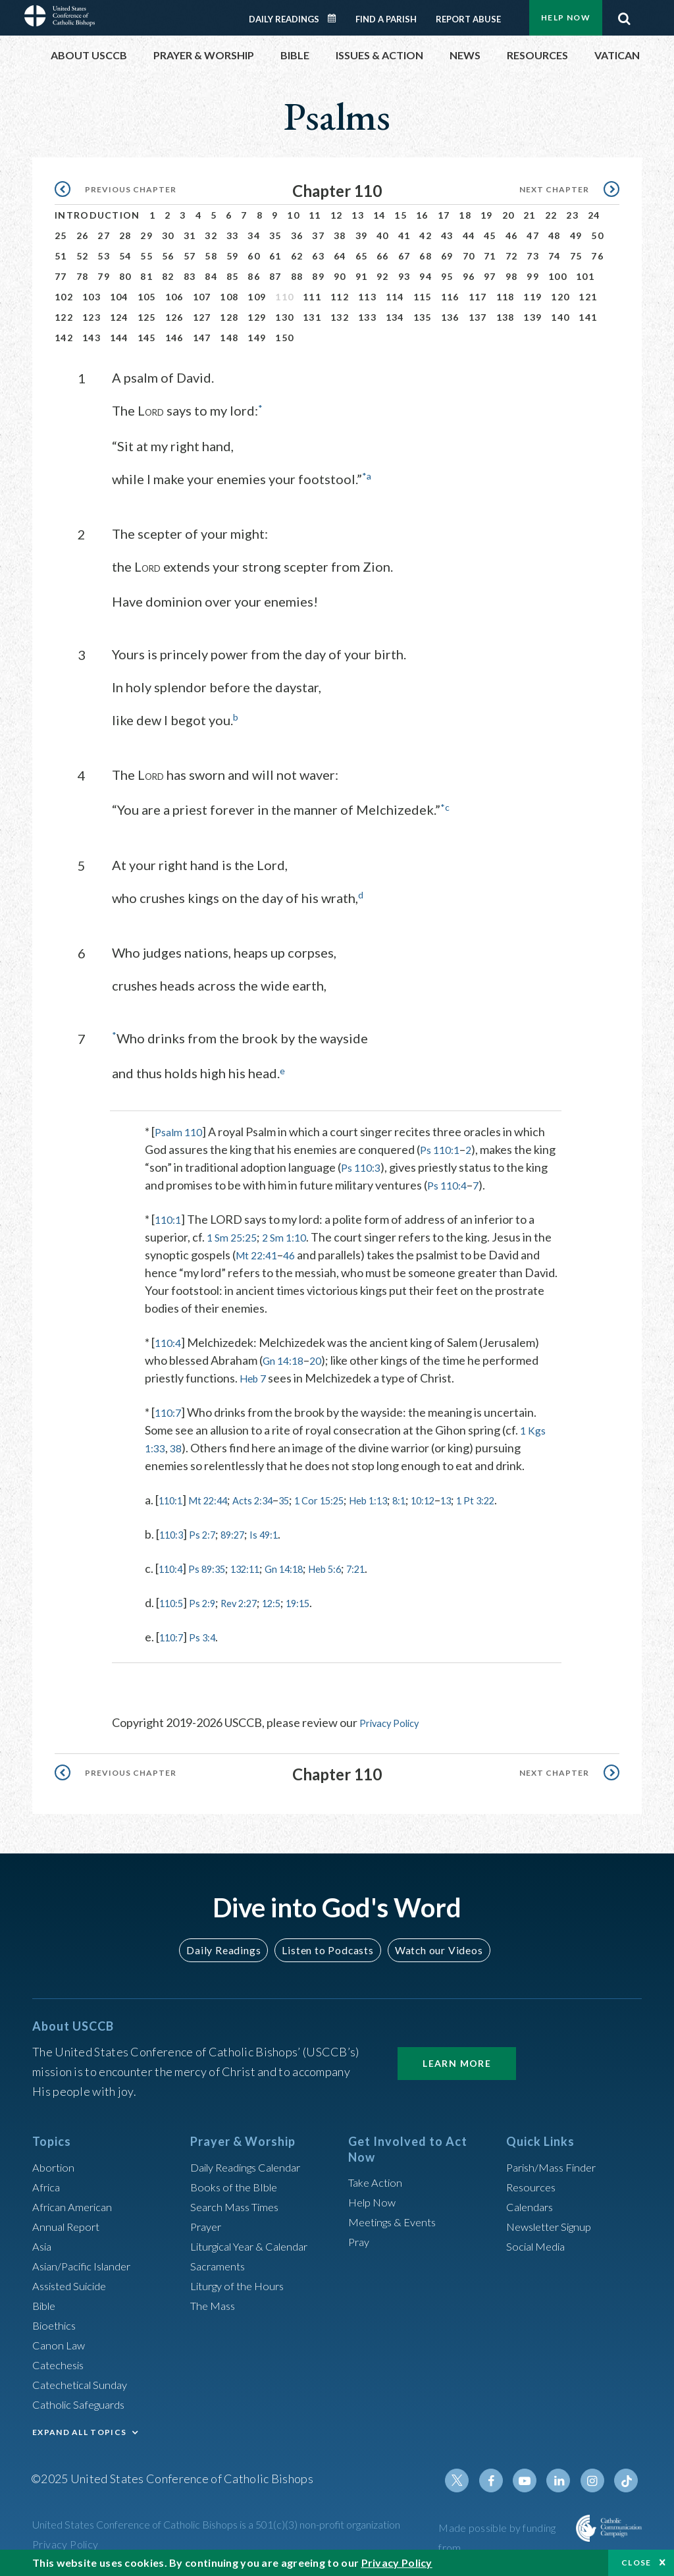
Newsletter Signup (554, 2223)
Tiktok (627, 2477)
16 (422, 215)
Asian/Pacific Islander (87, 2262)
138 (505, 317)
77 (61, 276)
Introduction (97, 215)
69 (447, 255)
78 (82, 276)
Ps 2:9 (210, 1600)
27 (103, 235)
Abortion (55, 2163)
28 (125, 235)
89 (318, 276)
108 (229, 296)
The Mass (215, 2302)
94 (425, 276)
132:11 (262, 1566)
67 (404, 255)
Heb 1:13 (408, 1498)
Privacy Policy (394, 1720)
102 (64, 296)
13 (357, 215)
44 (469, 235)
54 (125, 255)
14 (379, 215)
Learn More (457, 2060)
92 (382, 276)
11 (315, 215)
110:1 (169, 1217)
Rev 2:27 (253, 1600)
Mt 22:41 (259, 1253)
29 (146, 235)
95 (447, 276)
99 (533, 276)
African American (75, 2203)
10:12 (473, 1498)
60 (253, 255)
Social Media (539, 2242)
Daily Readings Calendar (336, 18)
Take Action (377, 2179)
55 (146, 255)
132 (339, 317)
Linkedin (564, 2477)
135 (422, 317)
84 (211, 276)
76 (597, 255)
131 (312, 317)
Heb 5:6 (357, 1566)
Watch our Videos (433, 1946)
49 (576, 235)
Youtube (532, 2477)
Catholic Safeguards (83, 2401)
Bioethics (56, 2322)
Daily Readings (284, 19)
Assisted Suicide (74, 2282)
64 (340, 255)
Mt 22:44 (218, 1498)
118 (505, 296)
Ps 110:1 (442, 1147)
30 (168, 235)
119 (532, 296)
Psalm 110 (181, 1129)
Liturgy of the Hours (241, 2282)
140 (560, 317)
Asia (43, 2242)
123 (91, 317)
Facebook (501, 2477)
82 (168, 276)
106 (174, 296)
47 (533, 235)
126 (174, 317)
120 (560, 296)
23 (572, 215)
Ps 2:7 (210, 1532)
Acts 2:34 (271, 1498)
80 (125, 276)
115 (422, 296)
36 (297, 235)
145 (147, 337)
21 (529, 215)
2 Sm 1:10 (291, 1235)
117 (478, 296)
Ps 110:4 (449, 1183)
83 (190, 276)
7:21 (394, 1566)
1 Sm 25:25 (234, 1235)
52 (82, 255)
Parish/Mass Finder (556, 2163)
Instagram (596, 2477)
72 (512, 255)
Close (636, 2562)
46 (512, 235)
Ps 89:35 (216, 1566)
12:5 (293, 1600)
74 (554, 255)
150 (284, 337)
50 (597, 235)
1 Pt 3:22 (535, 1498)
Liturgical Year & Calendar (257, 2242)
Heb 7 (255, 1376)
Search (624, 15)
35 (275, 235)
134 (395, 317)
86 (253, 276)
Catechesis (61, 2361)
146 (174, 337)
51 (61, 255)
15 (400, 215)
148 (229, 337)
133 (367, 317)
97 (490, 276)
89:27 (246, 1532)
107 (202, 296)
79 (103, 276)
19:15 (325, 1600)
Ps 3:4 (210, 1635)
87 (275, 276)
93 (404, 276)
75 (576, 255)
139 (532, 317)
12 (336, 215)
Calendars (532, 2203)
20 (508, 215)
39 (361, 235)
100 (557, 276)
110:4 (169, 1340)
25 (61, 235)
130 (284, 317)
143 (91, 337)
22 (551, 215)
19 (486, 215)
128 (229, 317)
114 (395, 296)
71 (490, 255)
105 (147, 296)
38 (340, 235)
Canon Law (60, 2341)
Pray (360, 2238)
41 (404, 235)
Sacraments (219, 2262)
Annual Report (69, 2223)
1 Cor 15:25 (349, 1498)
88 (297, 276)
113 (367, 296)
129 (256, 317)
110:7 (169, 1410)
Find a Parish (386, 19)
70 (469, 255)
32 (211, 235)
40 (382, 235)
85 (232, 276)
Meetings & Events (397, 2218)
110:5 (174, 1600)
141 (588, 317)
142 (64, 337)
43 (447, 235)
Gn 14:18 (286, 1358)
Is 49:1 (283, 1532)
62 (297, 255)
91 (361, 276)
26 (82, 235)
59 (232, 255)
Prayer (207, 2223)
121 (588, 296)
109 (256, 296)
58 (211, 255)
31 (190, 235)
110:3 (174, 1532)
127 (202, 317)
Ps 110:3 (363, 1165)
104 (119, 296)
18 (465, 215)
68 (425, 255)
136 (450, 317)
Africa (47, 2183)
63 (318, 255)
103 (91, 296)
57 (190, 255)
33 (232, 235)
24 (594, 215)
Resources (533, 2183)
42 (425, 235)
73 (533, 255)
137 (478, 317)
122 (64, 317)
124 (119, 317)
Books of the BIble (236, 2183)
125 (147, 317)
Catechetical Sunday (84, 2381)
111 (312, 296)
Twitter (469, 2477)
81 (146, 276)
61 (275, 255)
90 (340, 276)
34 (253, 235)
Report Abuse (468, 19)
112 (339, 296)
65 (361, 255)
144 (119, 337)
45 (490, 235)
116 (450, 296)
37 (318, 235)
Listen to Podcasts (327, 1946)
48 (554, 235)
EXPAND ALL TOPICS (79, 2429)
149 (256, 337)
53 (103, 255)
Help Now (565, 17)
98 (512, 276)
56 (168, 255)
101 (585, 276)
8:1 (445, 1498)
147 (202, 337)
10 (293, 215)
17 (444, 215)
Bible (46, 2302)
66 (382, 255)
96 (469, 276)
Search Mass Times (238, 2203)
